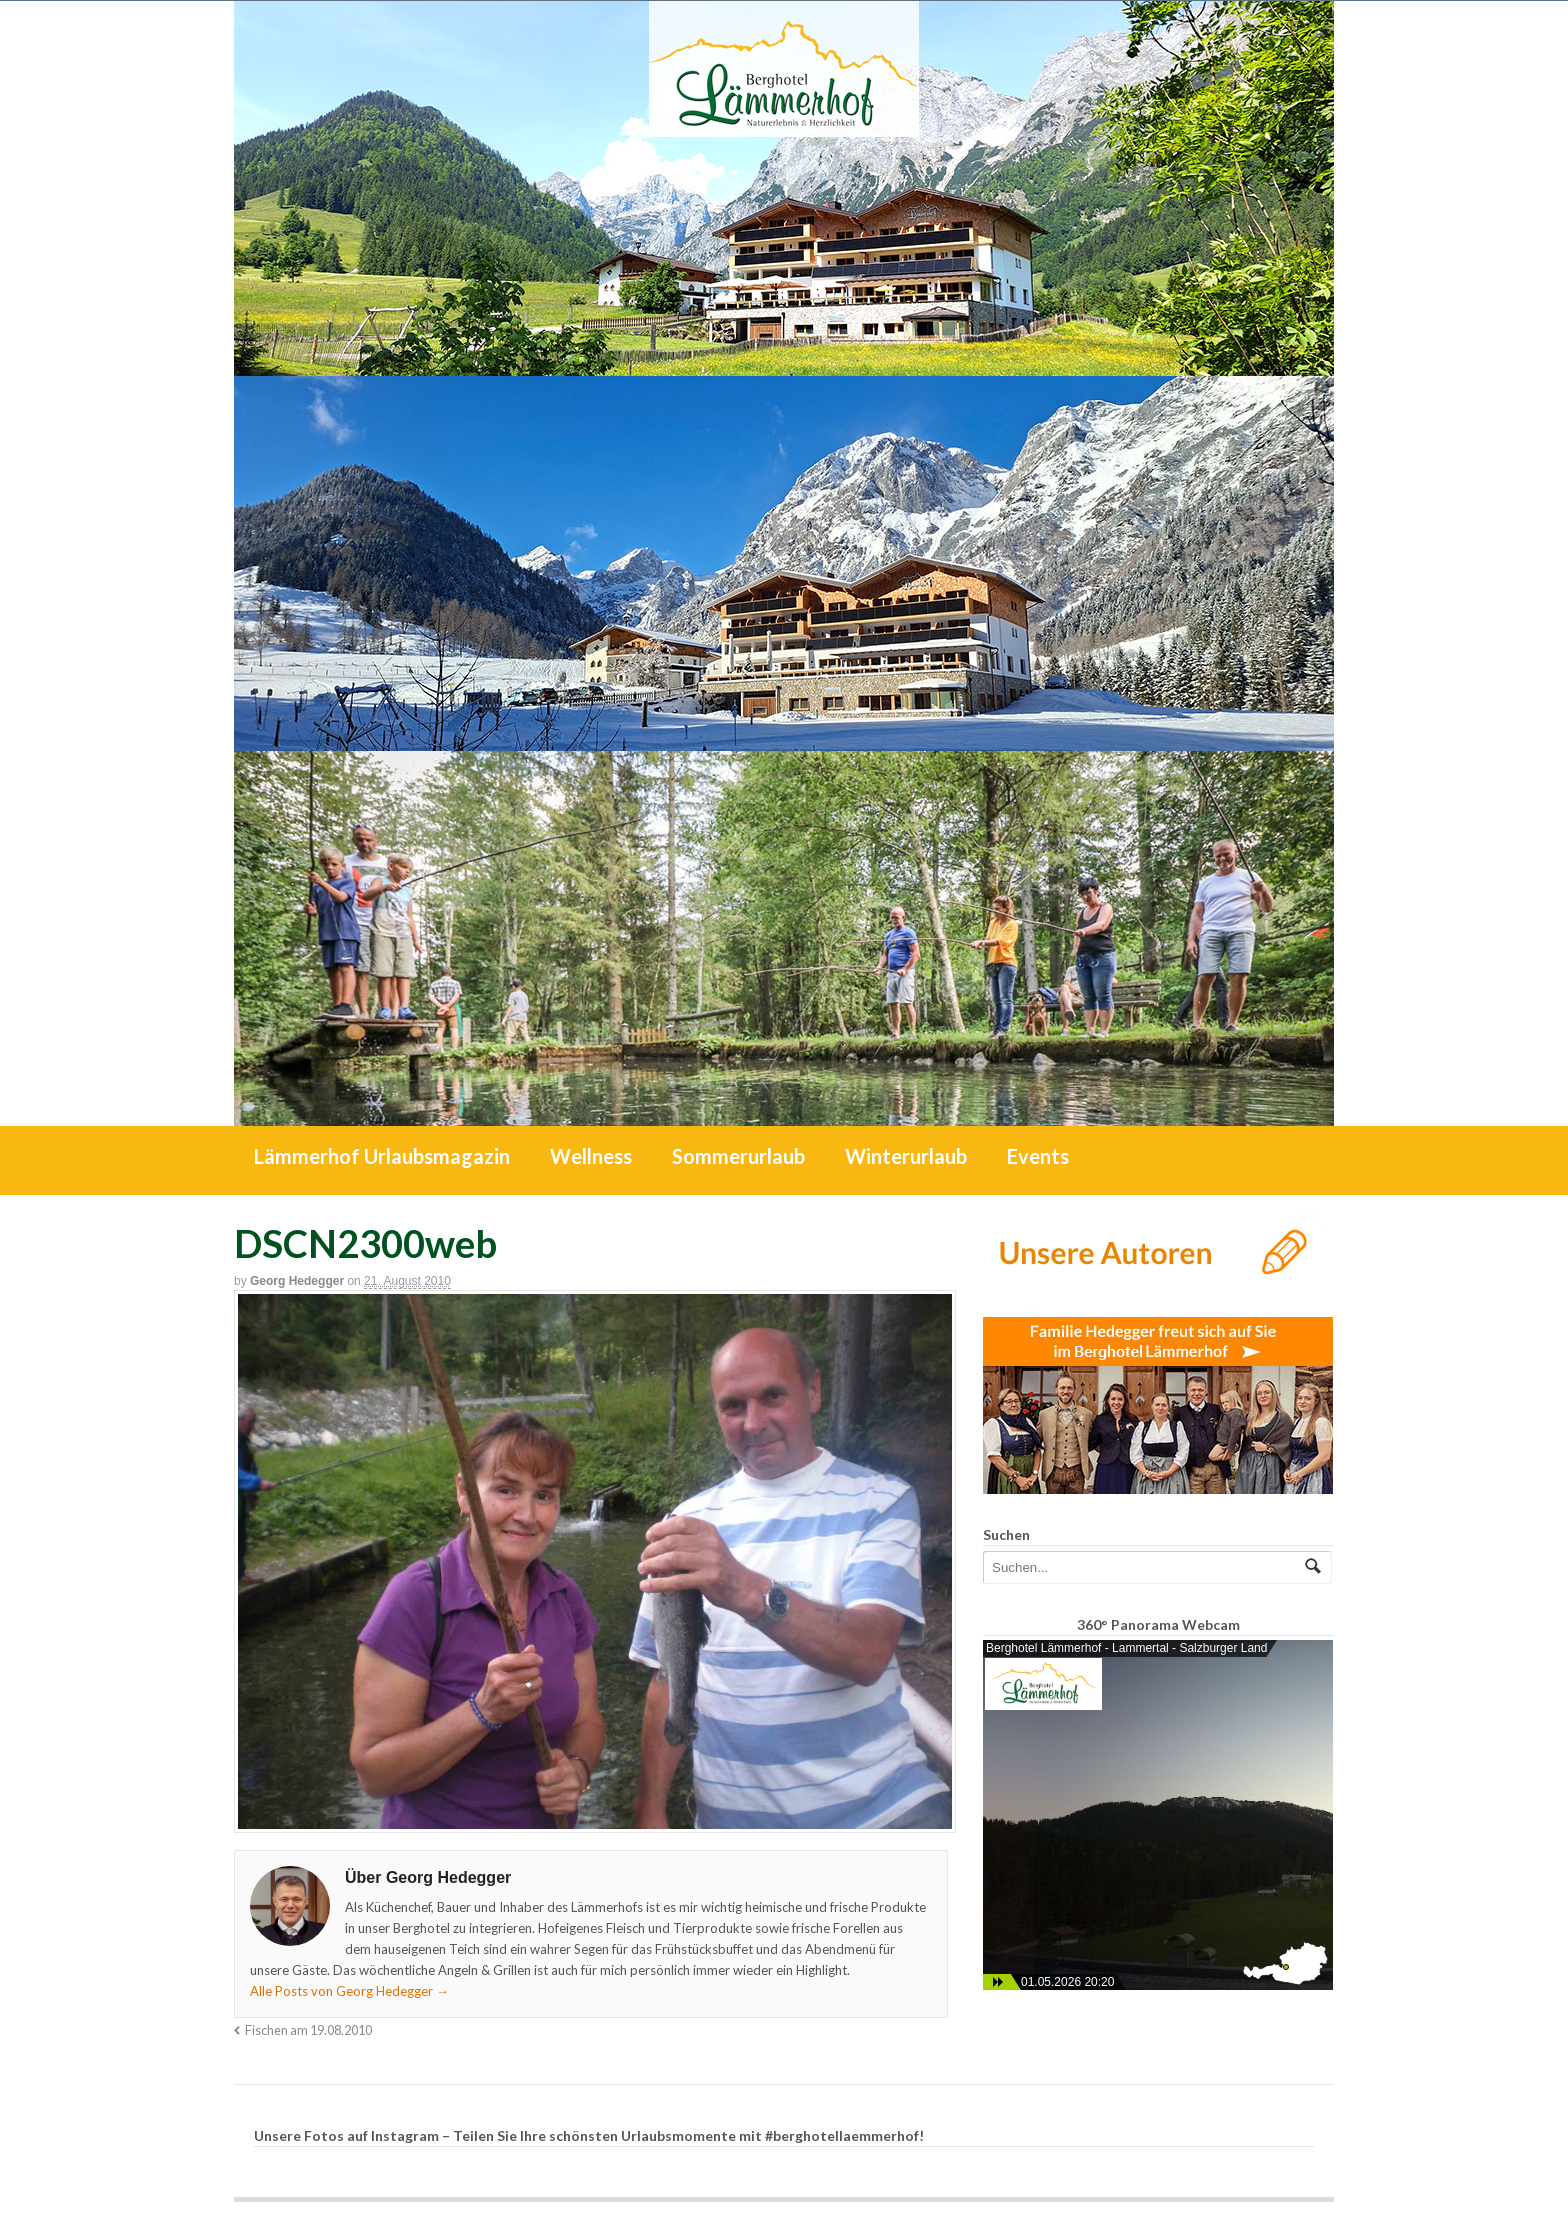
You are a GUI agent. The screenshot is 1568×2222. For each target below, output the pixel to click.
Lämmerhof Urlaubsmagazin (382, 1156)
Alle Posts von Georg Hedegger (349, 1991)
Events (1038, 1156)
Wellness (591, 1156)
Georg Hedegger (297, 1281)
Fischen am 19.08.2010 (308, 2030)
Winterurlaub (906, 1156)
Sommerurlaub (738, 1156)
